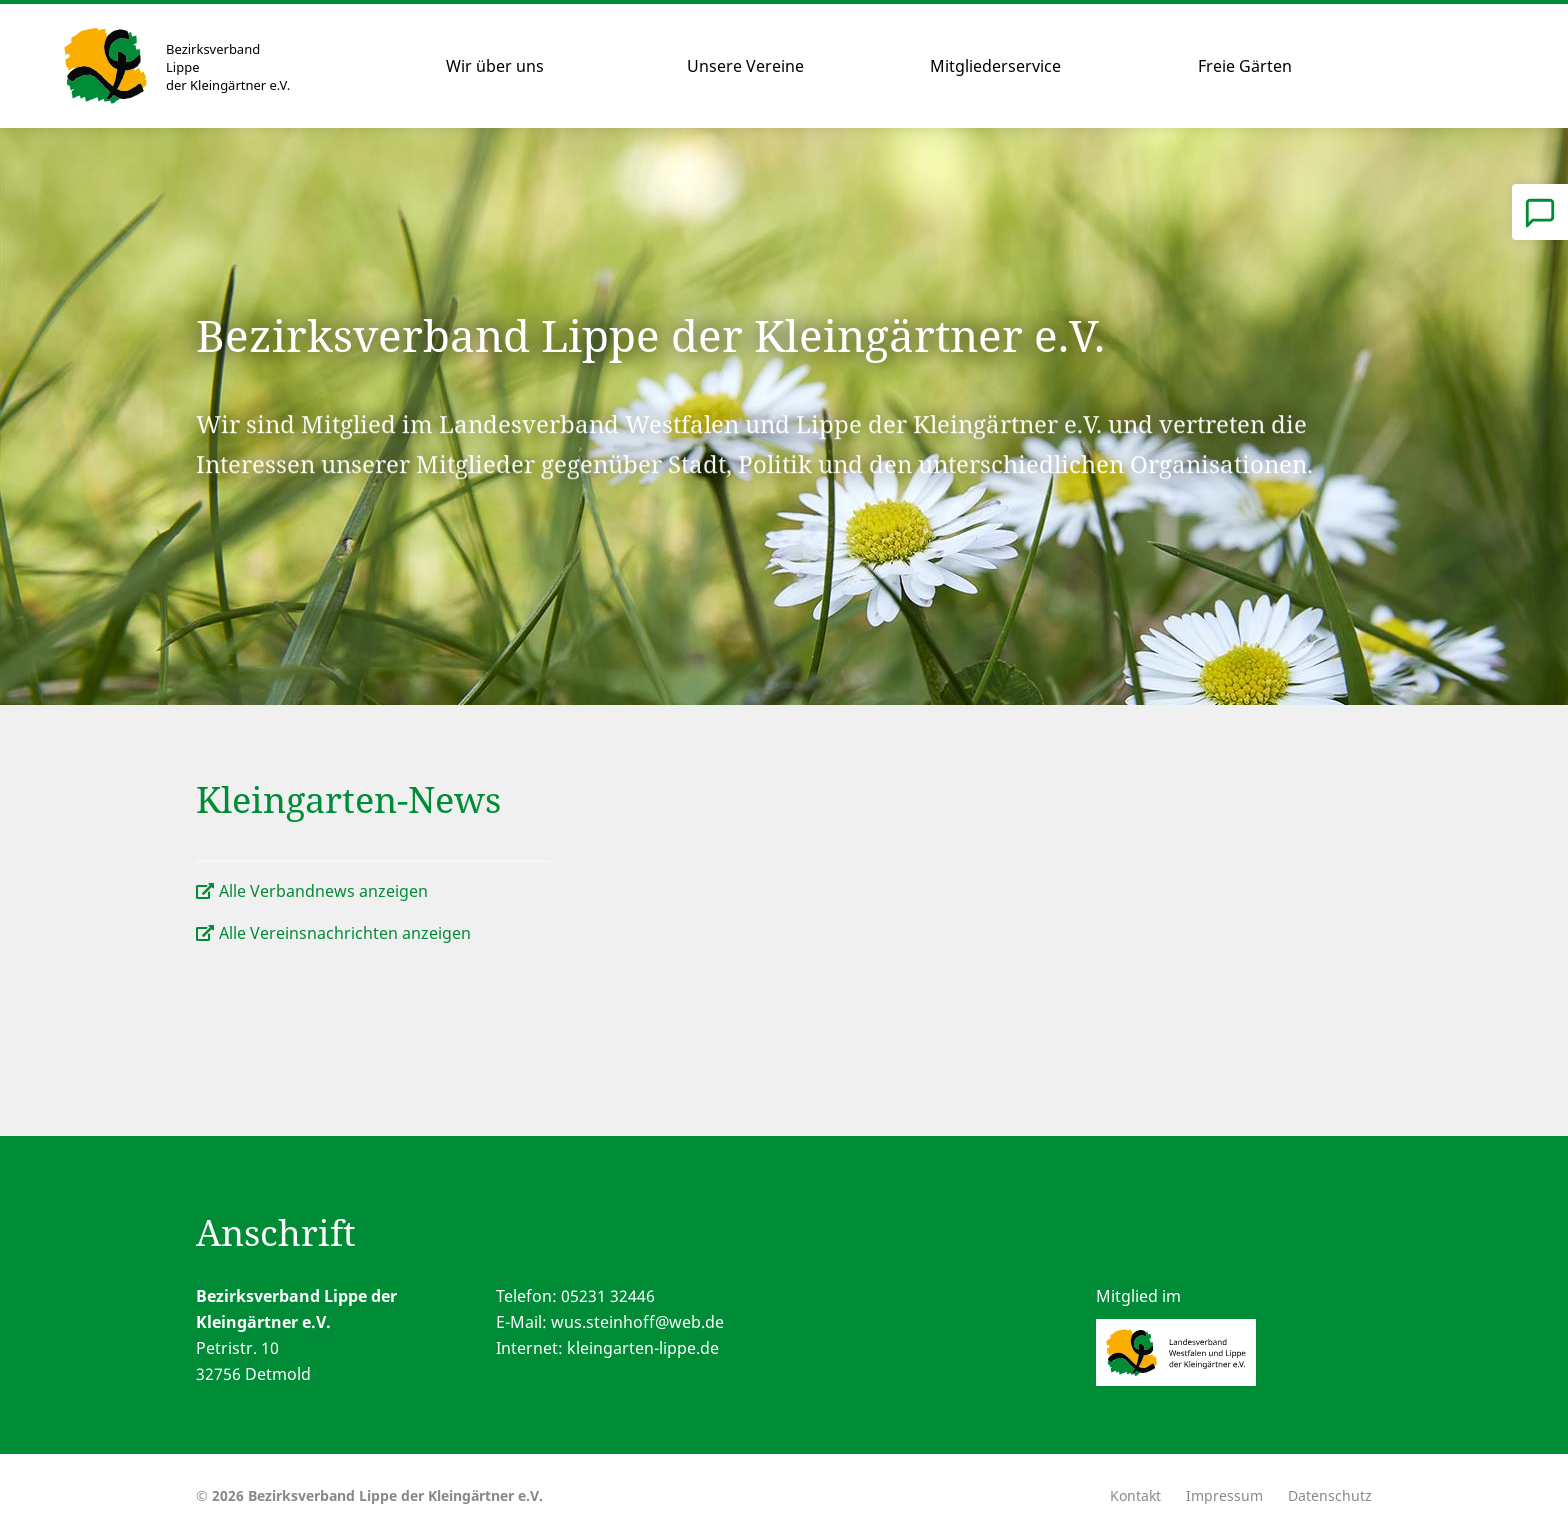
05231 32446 (608, 1296)
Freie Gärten (1245, 66)
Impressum (1224, 1495)
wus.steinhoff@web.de (637, 1322)
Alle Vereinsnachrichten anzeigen (345, 933)
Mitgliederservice (995, 66)
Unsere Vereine (745, 66)
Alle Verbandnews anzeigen (323, 891)
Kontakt (1135, 1495)
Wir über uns (495, 66)
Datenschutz (1330, 1495)
